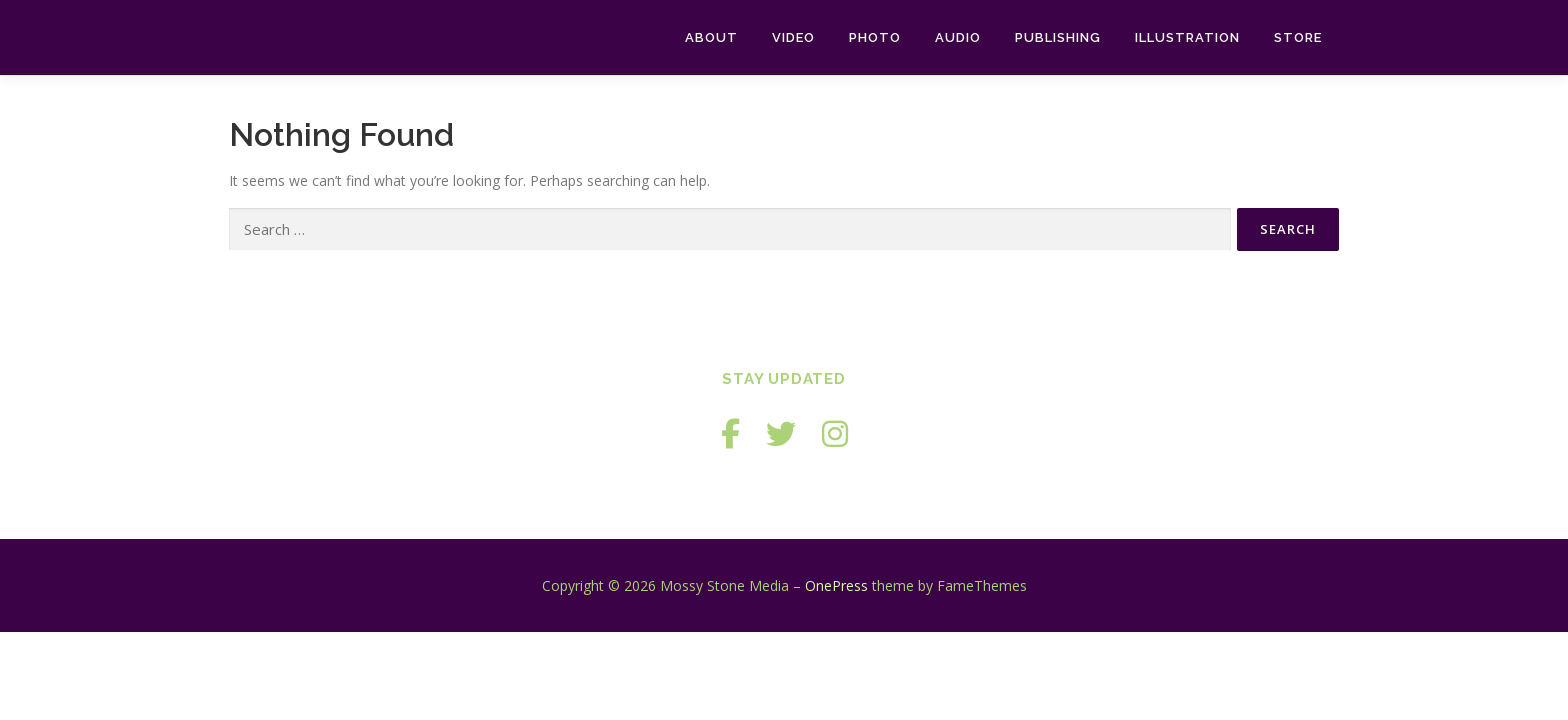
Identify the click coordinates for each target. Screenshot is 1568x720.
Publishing (1058, 37)
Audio (958, 37)
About (711, 37)
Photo (875, 37)
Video (793, 37)
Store (1298, 37)
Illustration (1187, 37)
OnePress (836, 585)
